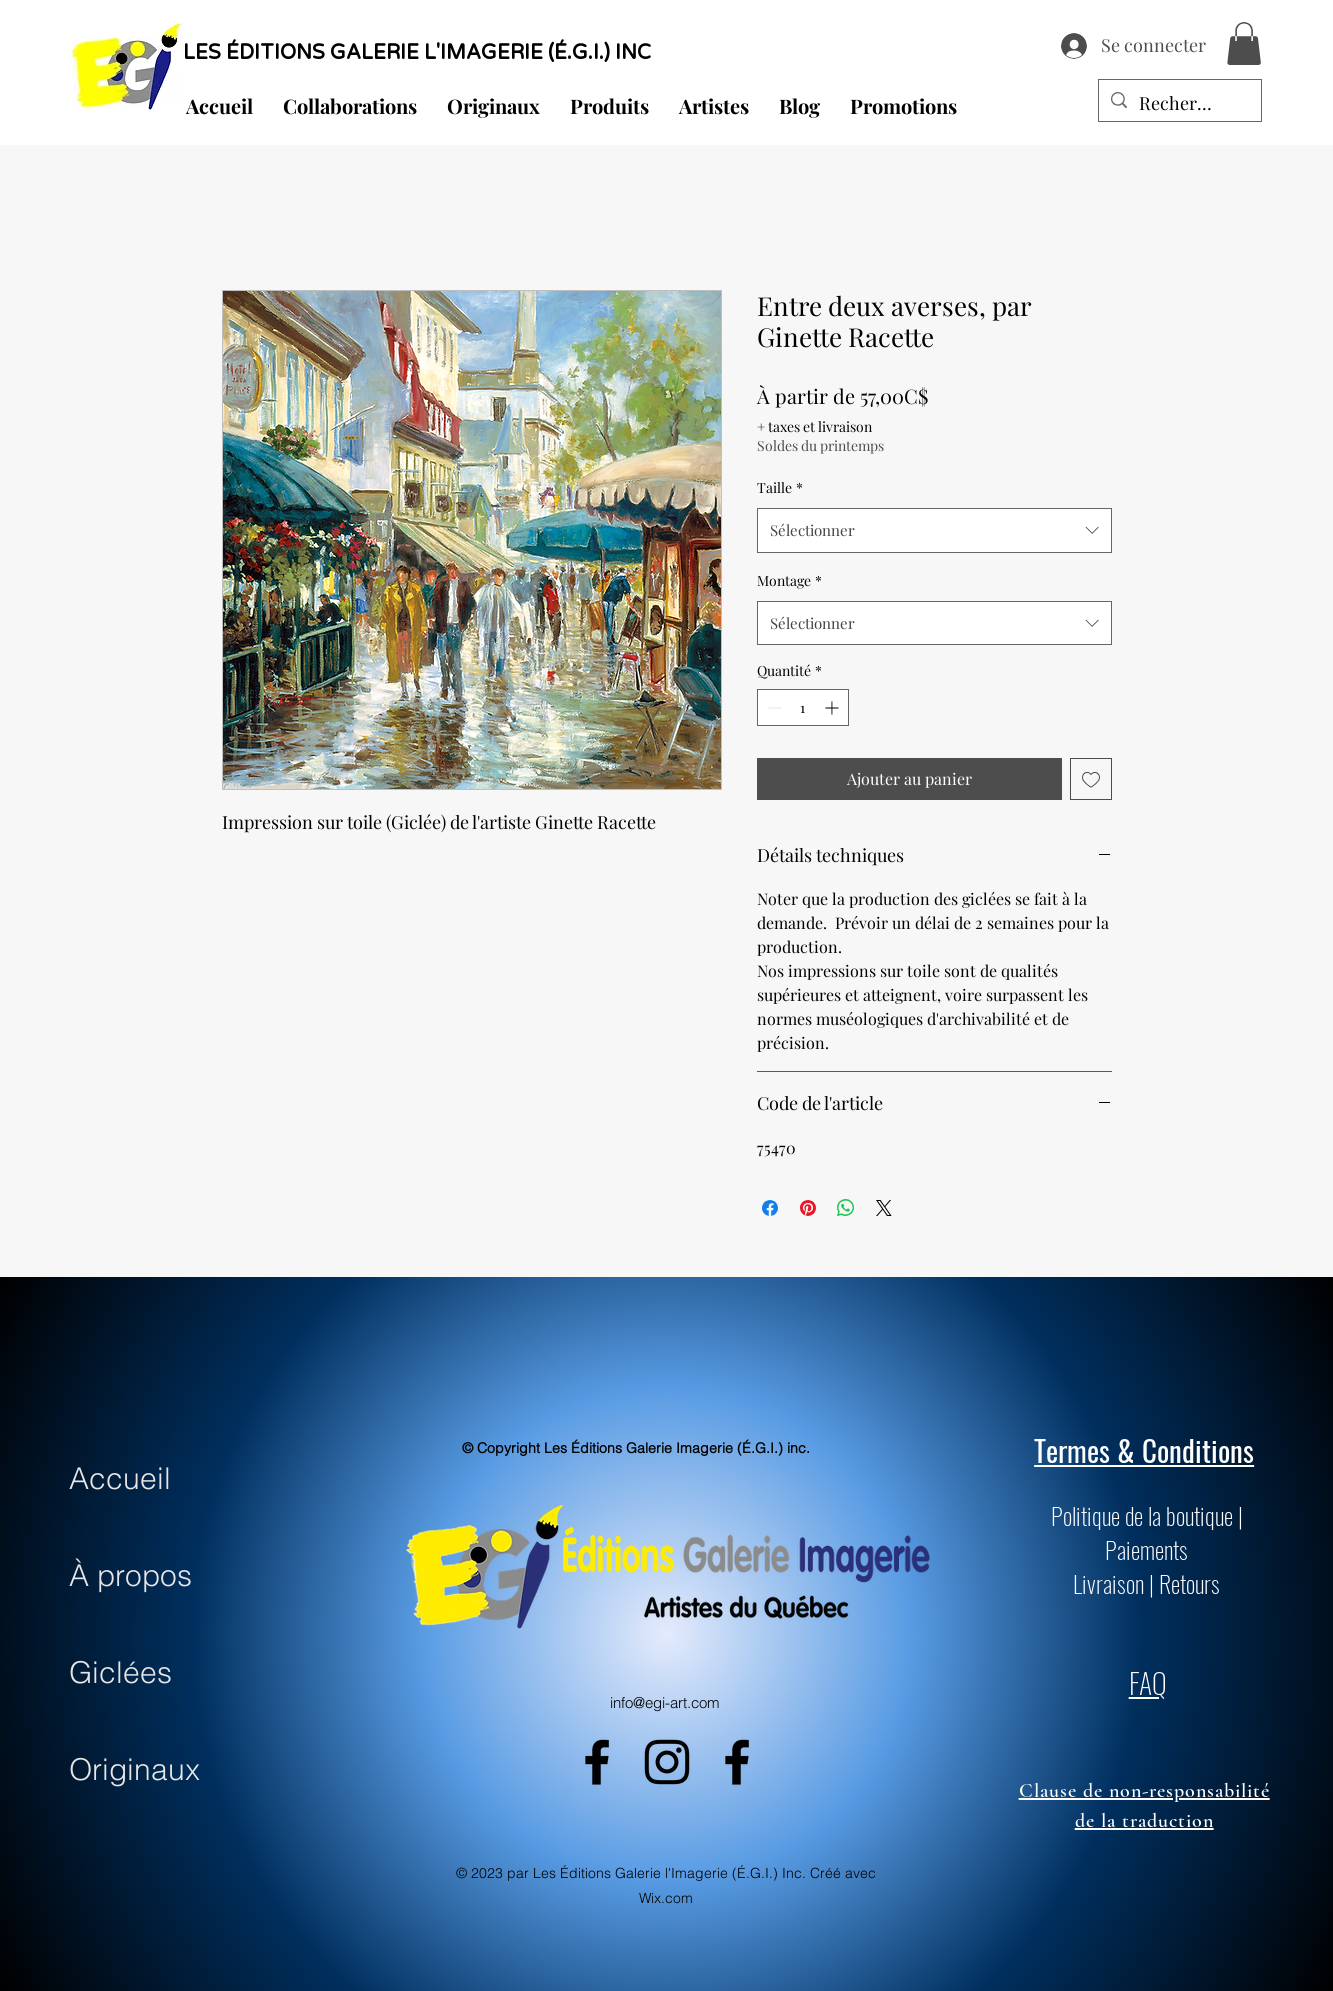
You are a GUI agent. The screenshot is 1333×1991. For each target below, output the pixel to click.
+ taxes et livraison (814, 426)
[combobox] (934, 530)
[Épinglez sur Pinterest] (808, 1208)
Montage (789, 580)
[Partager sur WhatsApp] (846, 1208)
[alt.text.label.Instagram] (667, 1762)
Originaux (134, 1769)
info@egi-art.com (665, 1702)
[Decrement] (772, 707)
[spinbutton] (803, 707)
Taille (780, 487)
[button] (1244, 43)
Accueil (120, 1478)
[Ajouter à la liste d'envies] (1091, 779)
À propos (130, 1575)
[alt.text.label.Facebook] (597, 1762)
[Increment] (833, 707)
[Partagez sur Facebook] (770, 1208)
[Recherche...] (1179, 104)
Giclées (120, 1672)
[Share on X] (884, 1208)
